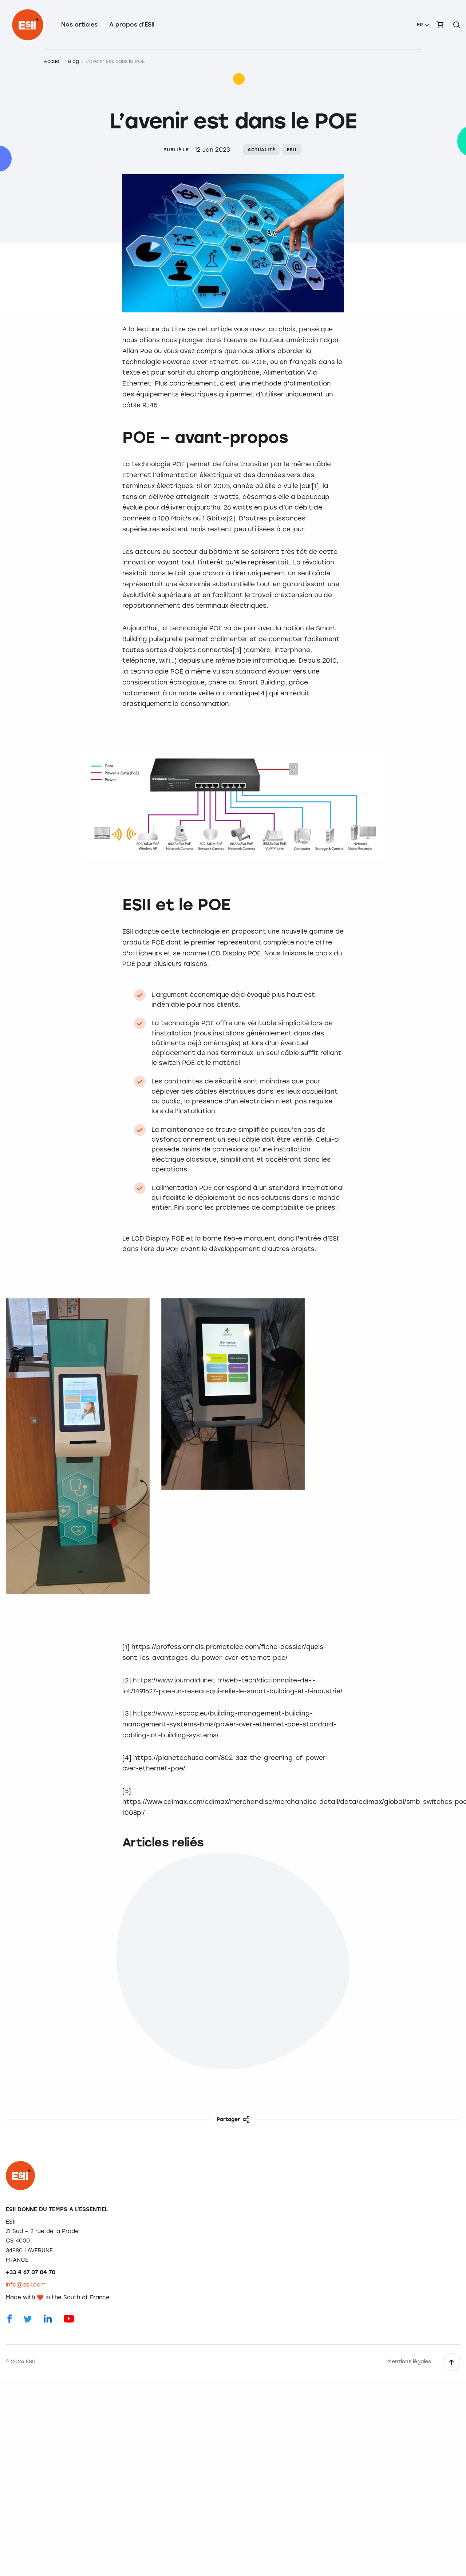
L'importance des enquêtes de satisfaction (73, 2000)
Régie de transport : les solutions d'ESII (221, 2000)
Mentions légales (409, 2362)
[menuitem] (423, 24)
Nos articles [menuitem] (79, 24)
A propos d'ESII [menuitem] (131, 24)
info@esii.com (26, 2284)
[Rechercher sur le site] (456, 24)
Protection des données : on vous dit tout (386, 2000)
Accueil (53, 61)
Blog (73, 61)
